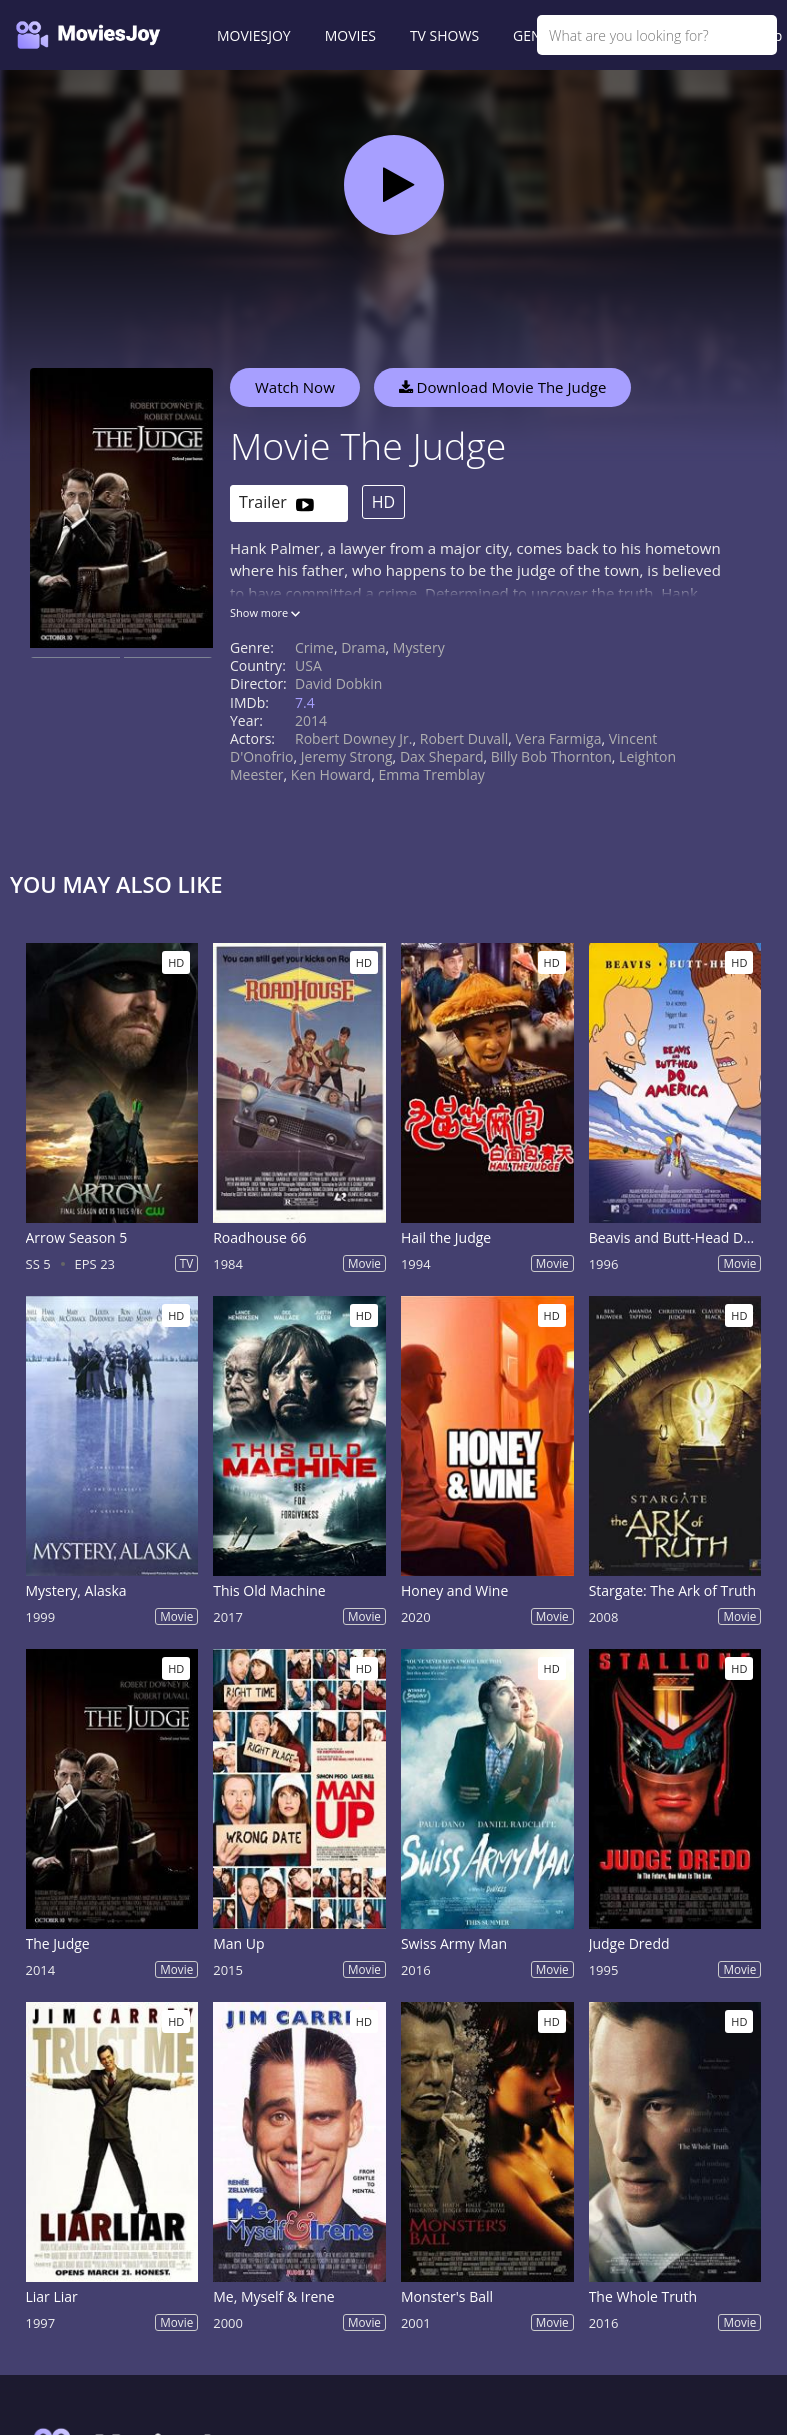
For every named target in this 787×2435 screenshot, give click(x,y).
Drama (363, 647)
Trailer (276, 503)
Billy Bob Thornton (551, 756)
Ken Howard (331, 774)
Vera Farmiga (559, 738)
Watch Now (295, 387)
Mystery (419, 647)
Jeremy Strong (347, 756)
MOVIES (350, 35)
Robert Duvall (464, 738)
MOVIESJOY (254, 35)
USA (308, 665)
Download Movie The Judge (503, 387)
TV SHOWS (444, 35)
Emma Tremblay (431, 774)
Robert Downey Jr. (354, 738)
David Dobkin (338, 683)
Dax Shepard (442, 756)
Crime (314, 647)
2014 (311, 720)
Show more (265, 612)
